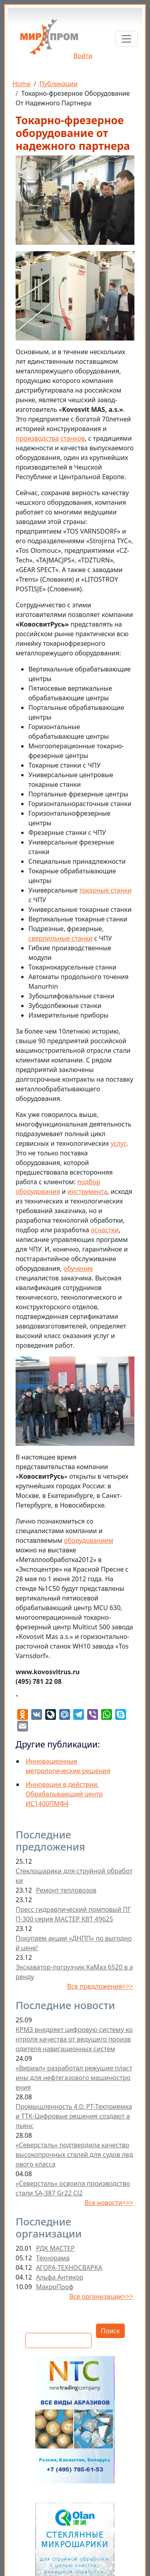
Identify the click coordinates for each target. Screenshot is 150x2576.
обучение (78, 1268)
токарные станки (105, 890)
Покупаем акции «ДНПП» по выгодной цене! (74, 1943)
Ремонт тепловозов (66, 1890)
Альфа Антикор (59, 2277)
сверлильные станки (60, 938)
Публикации (58, 83)
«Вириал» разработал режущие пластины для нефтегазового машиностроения (74, 2078)
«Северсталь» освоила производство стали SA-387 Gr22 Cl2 (73, 2188)
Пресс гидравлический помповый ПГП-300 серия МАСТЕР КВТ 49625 (73, 1914)
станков (72, 438)
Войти (83, 55)
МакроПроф (55, 2286)
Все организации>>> (101, 2296)
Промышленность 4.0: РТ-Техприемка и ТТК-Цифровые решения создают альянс (74, 2116)
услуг (118, 1143)
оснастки (105, 1230)
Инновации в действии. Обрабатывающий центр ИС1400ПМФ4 (64, 1794)
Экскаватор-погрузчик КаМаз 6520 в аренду (74, 1972)
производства (37, 438)
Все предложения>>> (100, 1986)
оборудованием (88, 1540)
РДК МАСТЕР (55, 2248)
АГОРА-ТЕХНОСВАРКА (69, 2267)
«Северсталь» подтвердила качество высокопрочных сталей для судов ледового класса (74, 2155)
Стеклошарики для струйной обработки (74, 1875)
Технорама (53, 2257)
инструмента (88, 1191)
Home (21, 83)
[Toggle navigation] (126, 39)
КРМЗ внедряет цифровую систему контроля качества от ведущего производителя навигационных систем (74, 2039)
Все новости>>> (108, 2202)
